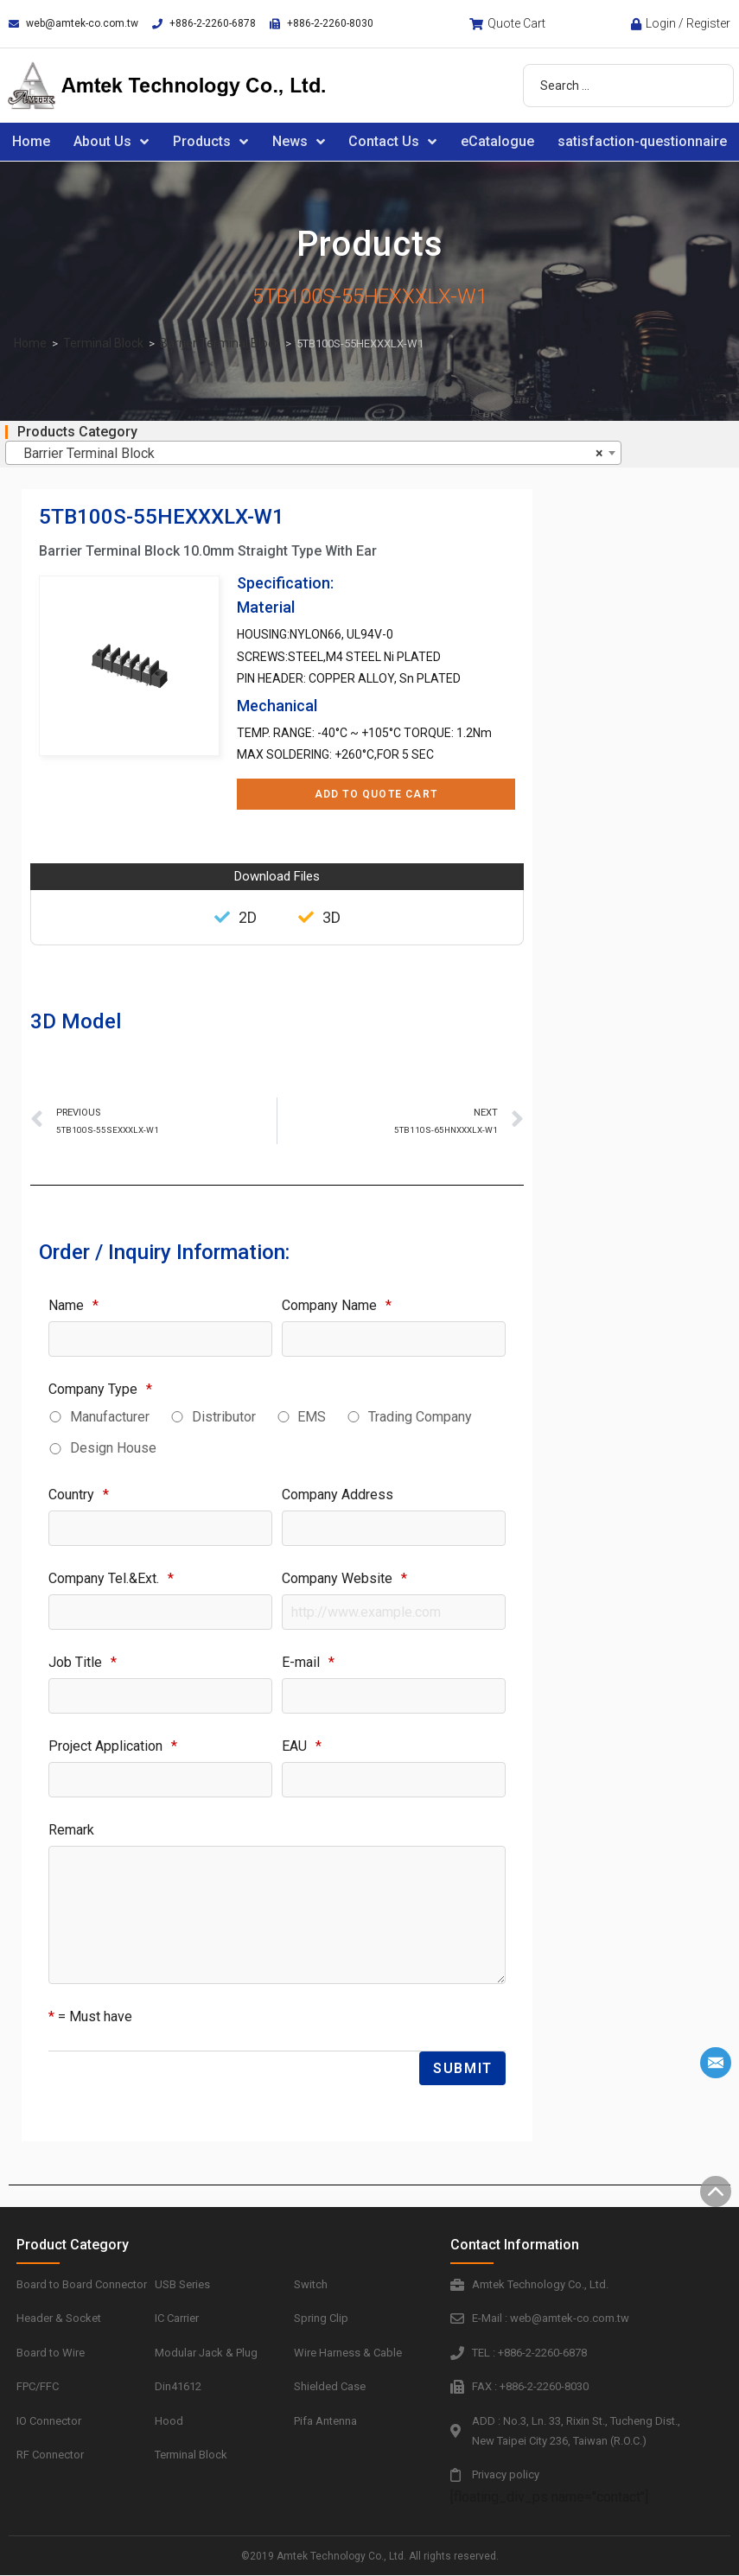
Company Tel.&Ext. (111, 1578)
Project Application (112, 1746)
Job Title (82, 1662)
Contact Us (392, 141)
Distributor (224, 1417)
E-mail (308, 1662)
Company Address (337, 1494)
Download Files (277, 876)
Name (73, 1305)
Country (78, 1494)
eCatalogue (497, 141)
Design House (113, 1448)
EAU (302, 1746)
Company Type (100, 1389)
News (298, 141)
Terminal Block (103, 343)
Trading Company (420, 1417)
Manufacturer (110, 1417)
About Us (111, 141)
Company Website (344, 1578)
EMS (311, 1417)
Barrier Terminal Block (220, 343)
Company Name (337, 1305)
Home (31, 141)
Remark (71, 1830)
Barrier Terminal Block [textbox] (308, 454)
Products (210, 141)
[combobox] (313, 453)
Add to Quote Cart (376, 794)
